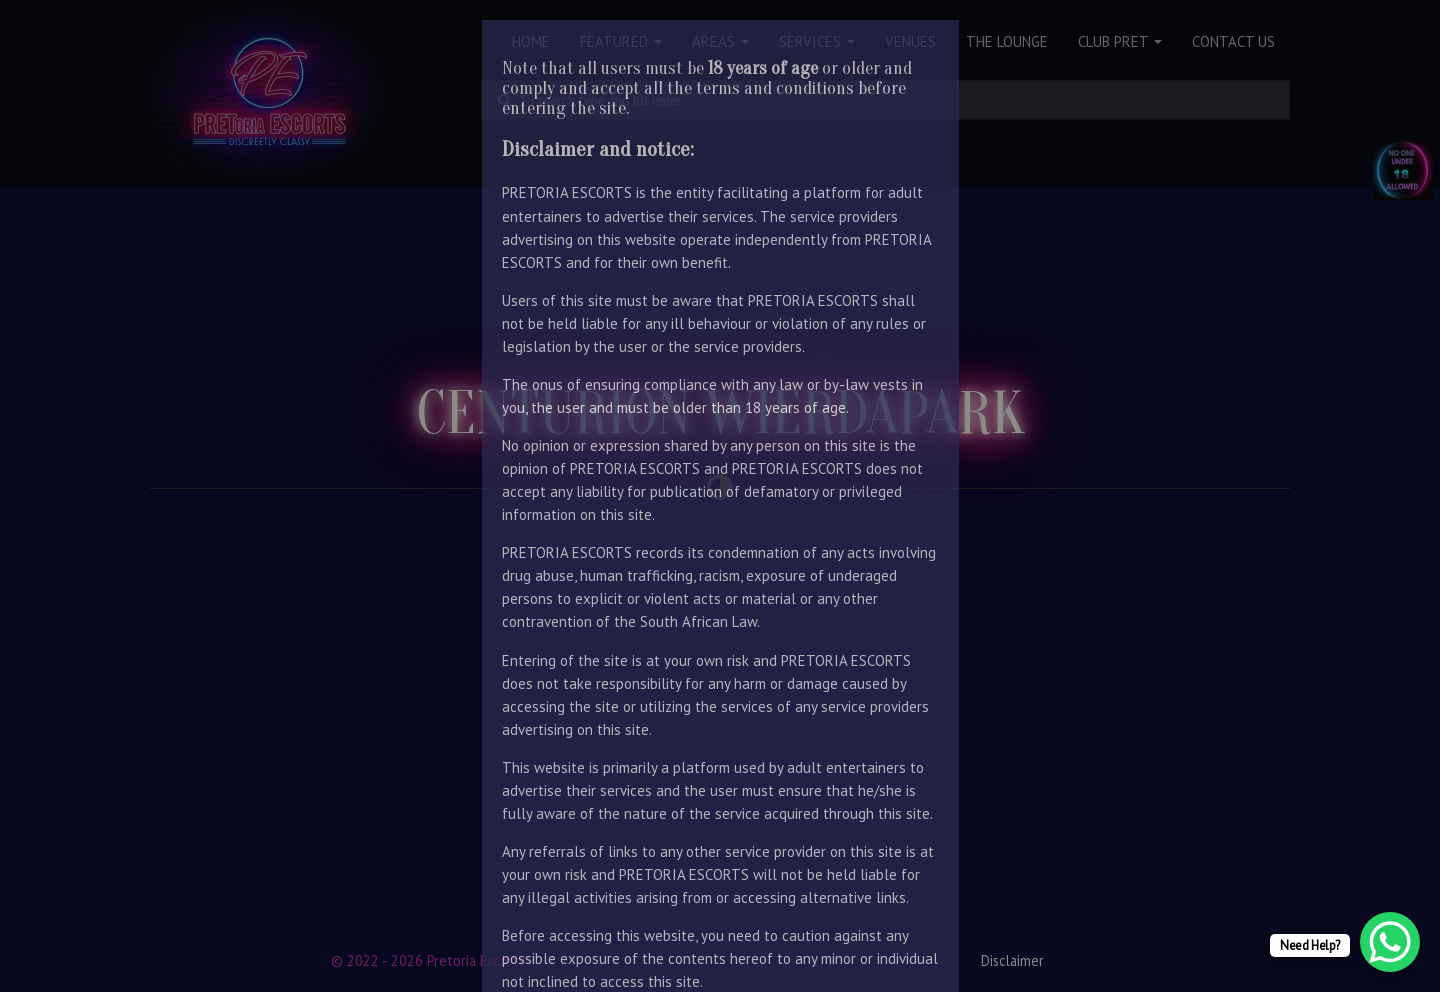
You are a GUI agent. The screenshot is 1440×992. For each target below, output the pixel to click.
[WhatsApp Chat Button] (1390, 942)
